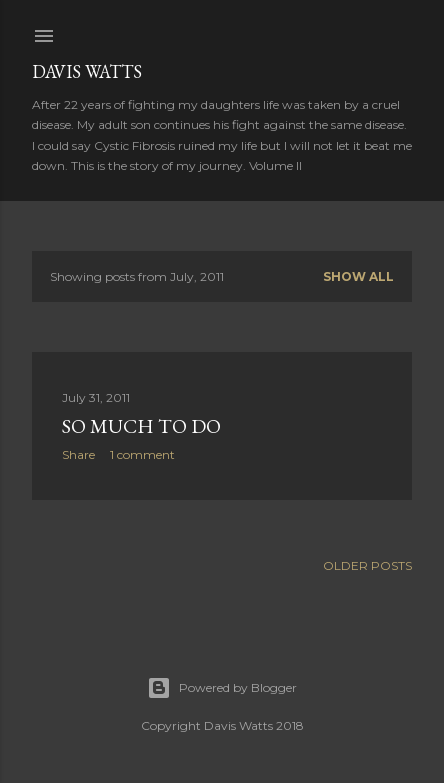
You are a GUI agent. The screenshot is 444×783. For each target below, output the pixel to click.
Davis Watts (87, 71)
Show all (358, 276)
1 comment (142, 454)
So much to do (141, 426)
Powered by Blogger (222, 688)
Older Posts (367, 565)
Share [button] (78, 454)
